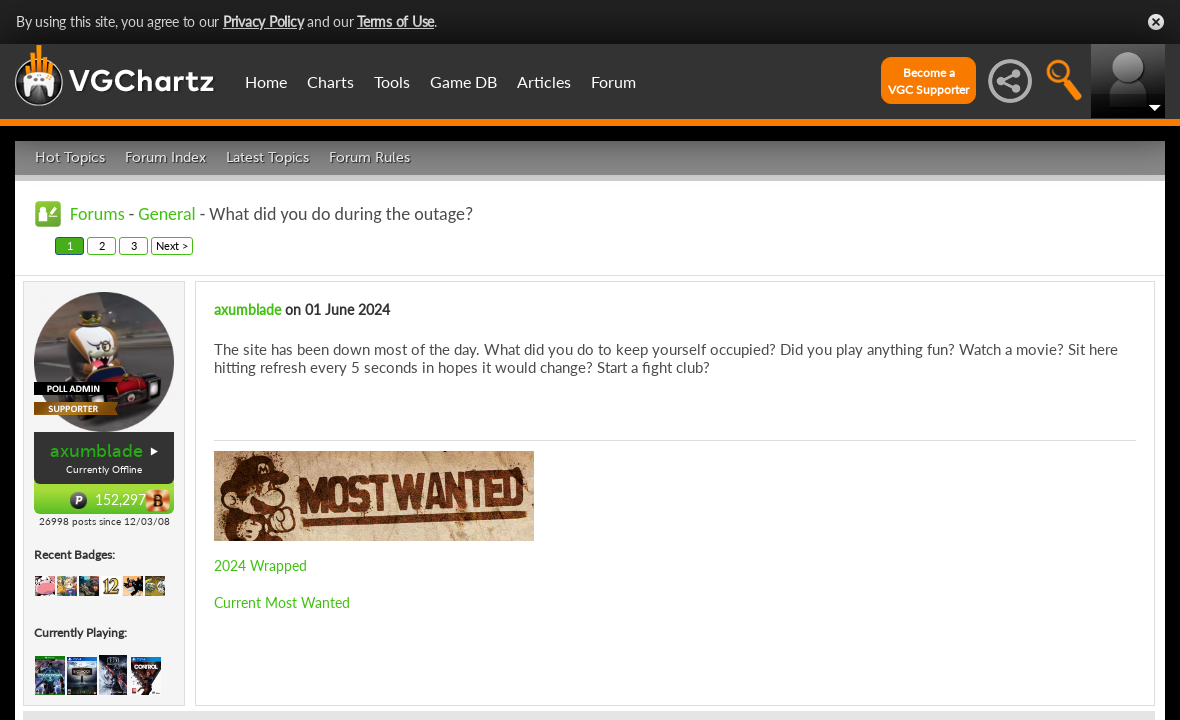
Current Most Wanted (282, 602)
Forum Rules (369, 157)
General (166, 214)
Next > (172, 245)
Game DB (463, 81)
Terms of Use (395, 21)
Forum (613, 81)
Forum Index (165, 157)
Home (266, 81)
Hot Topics (70, 157)
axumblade (96, 451)
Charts (330, 81)
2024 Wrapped (260, 565)
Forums (97, 214)
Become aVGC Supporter (928, 81)
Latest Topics (267, 157)
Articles (544, 81)
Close (1156, 22)
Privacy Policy (263, 21)
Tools (392, 81)
